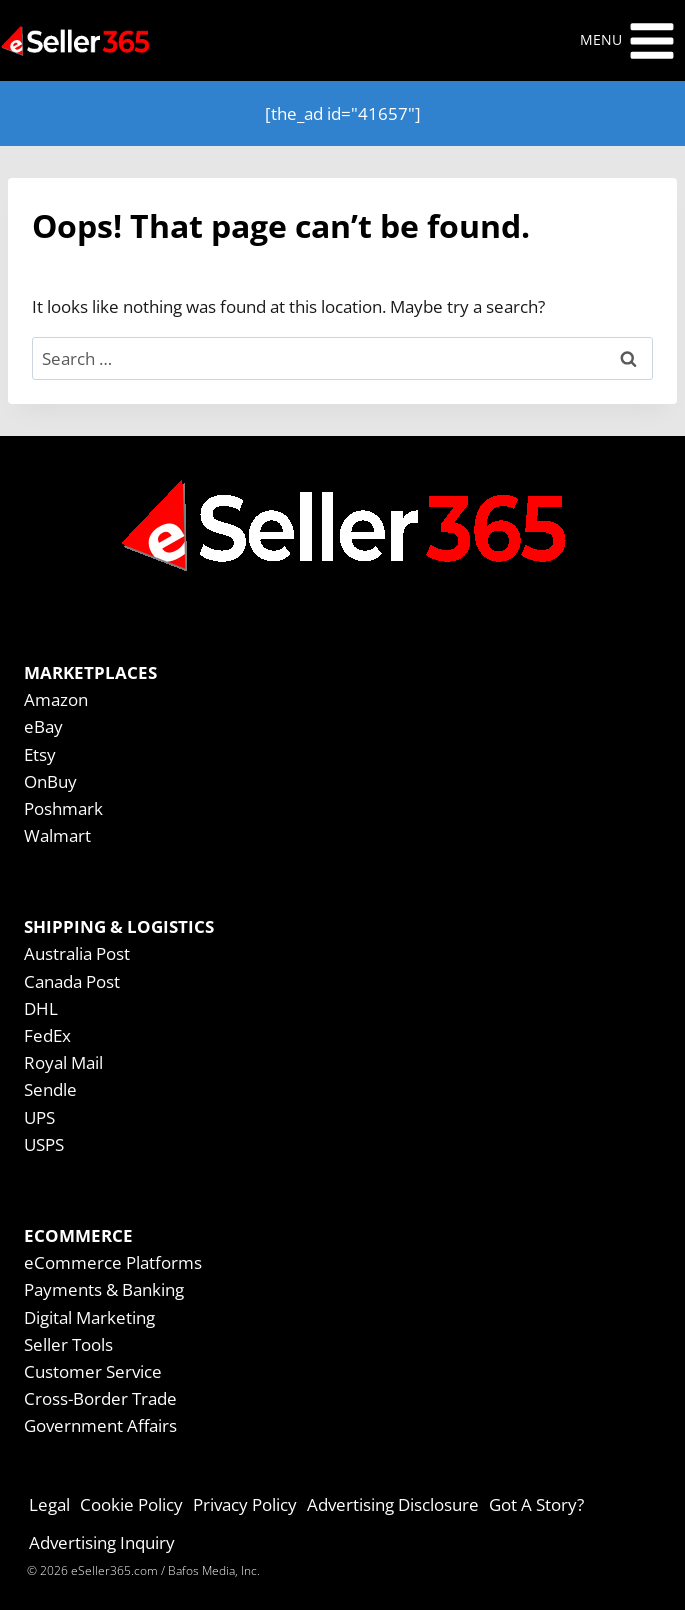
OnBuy (50, 781)
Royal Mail (63, 1062)
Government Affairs (100, 1425)
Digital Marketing (89, 1317)
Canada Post (72, 981)
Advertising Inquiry (102, 1542)
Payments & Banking (104, 1289)
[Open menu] (628, 40)
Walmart (57, 835)
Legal (49, 1504)
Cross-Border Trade (100, 1398)
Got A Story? (536, 1504)
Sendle (50, 1089)
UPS (39, 1117)
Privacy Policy (245, 1504)
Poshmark (63, 808)
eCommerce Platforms (113, 1262)
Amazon (56, 699)
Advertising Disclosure (393, 1504)
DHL (41, 1008)
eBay (43, 726)
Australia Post (77, 953)
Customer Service (93, 1371)
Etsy (40, 754)
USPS (44, 1144)
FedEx (47, 1035)
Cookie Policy (131, 1504)
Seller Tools (68, 1344)
